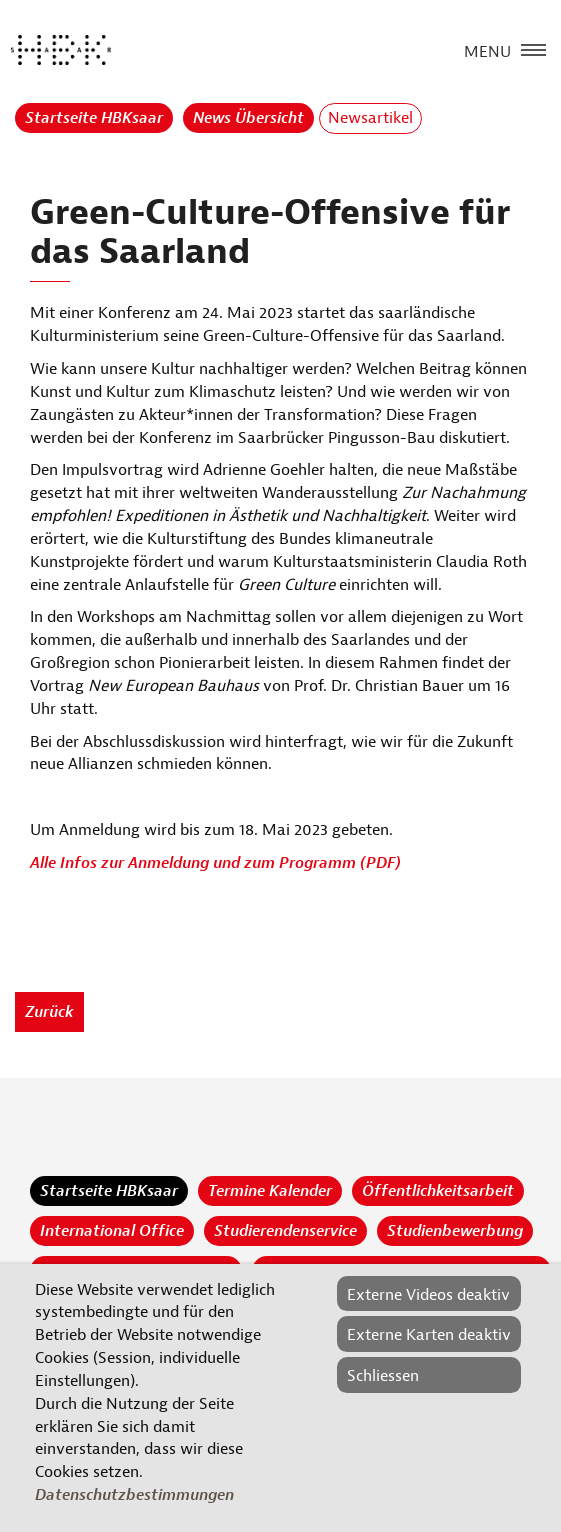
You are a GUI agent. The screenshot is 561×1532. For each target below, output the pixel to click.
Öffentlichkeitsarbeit (438, 1191)
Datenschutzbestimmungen (134, 1495)
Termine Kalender (270, 1191)
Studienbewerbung (455, 1231)
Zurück (49, 1012)
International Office (112, 1231)
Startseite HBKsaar (94, 118)
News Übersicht (248, 118)
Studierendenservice (285, 1231)
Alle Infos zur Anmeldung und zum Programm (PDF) (215, 863)
